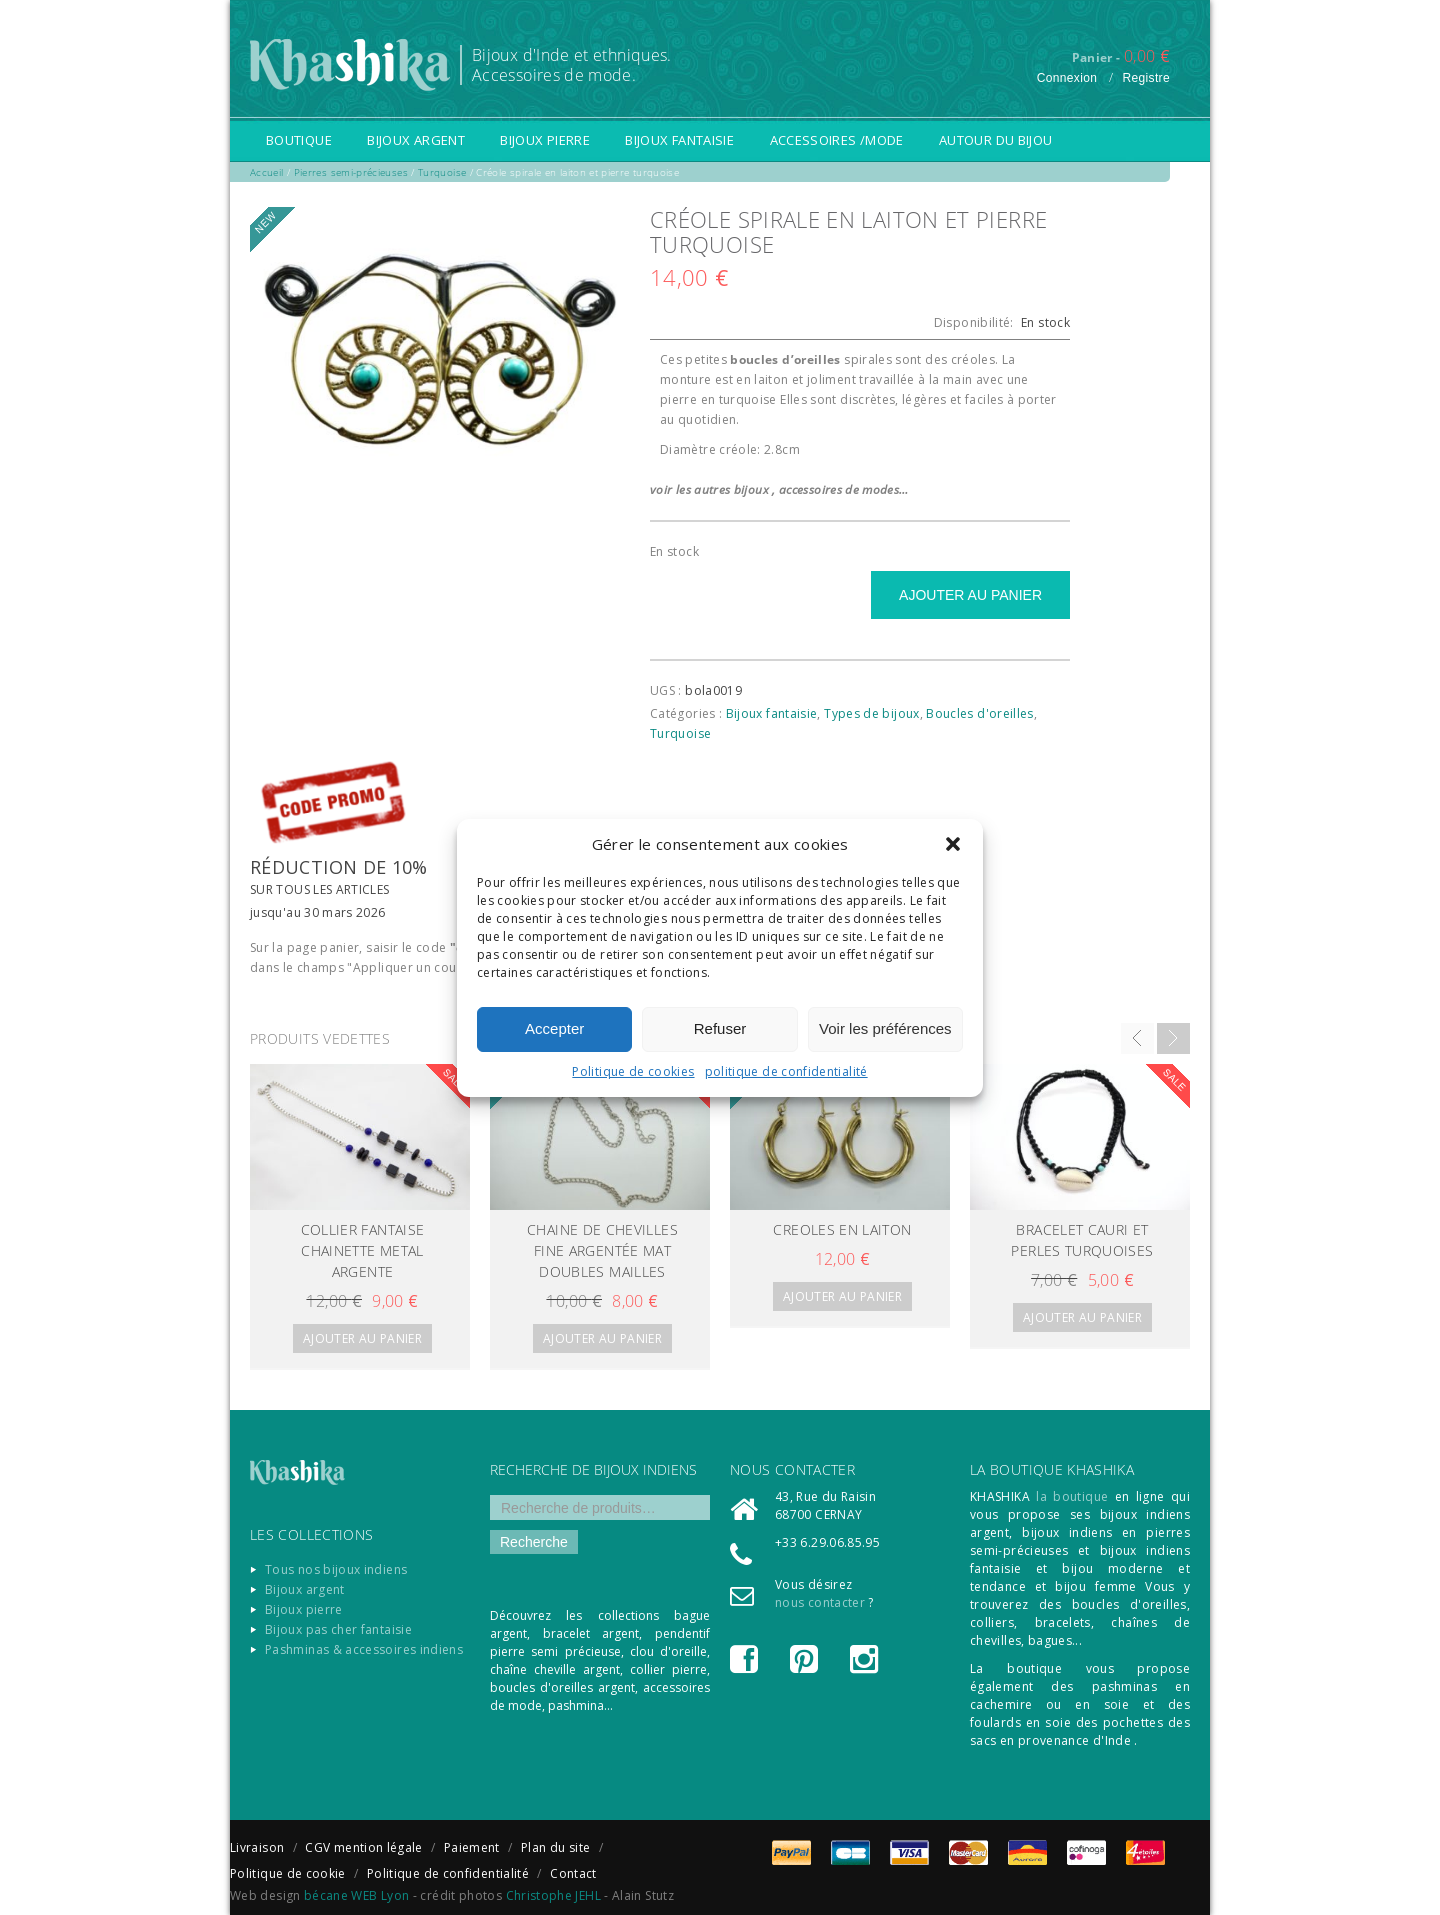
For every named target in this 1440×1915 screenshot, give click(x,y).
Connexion (1067, 78)
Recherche (534, 1542)
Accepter (554, 1028)
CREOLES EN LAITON (842, 1229)
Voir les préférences (885, 1028)
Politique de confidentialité (448, 1873)
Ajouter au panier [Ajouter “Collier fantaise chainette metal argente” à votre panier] (362, 1338)
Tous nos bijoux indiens (336, 1569)
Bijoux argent (416, 140)
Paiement (472, 1847)
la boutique (1072, 1496)
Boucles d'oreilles (979, 713)
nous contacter (820, 1602)
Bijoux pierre (545, 140)
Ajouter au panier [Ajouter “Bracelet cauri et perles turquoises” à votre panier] (1082, 1317)
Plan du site (555, 1847)
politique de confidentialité (786, 1071)
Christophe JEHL (553, 1895)
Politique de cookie (288, 1873)
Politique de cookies (633, 1071)
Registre (1146, 78)
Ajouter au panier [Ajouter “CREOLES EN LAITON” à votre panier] (842, 1296)
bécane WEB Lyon (356, 1895)
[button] (953, 844)
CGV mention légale (363, 1847)
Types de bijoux (871, 713)
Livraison (257, 1847)
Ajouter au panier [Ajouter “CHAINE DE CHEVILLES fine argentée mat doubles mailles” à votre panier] (602, 1338)
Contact (573, 1873)
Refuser (720, 1028)
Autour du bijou (995, 140)
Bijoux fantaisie (679, 140)
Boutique (299, 140)
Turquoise (680, 733)
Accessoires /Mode (837, 140)
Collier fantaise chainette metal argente (363, 1250)
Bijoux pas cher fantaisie (338, 1629)
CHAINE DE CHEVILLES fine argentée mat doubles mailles (602, 1250)
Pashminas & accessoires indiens (364, 1649)
